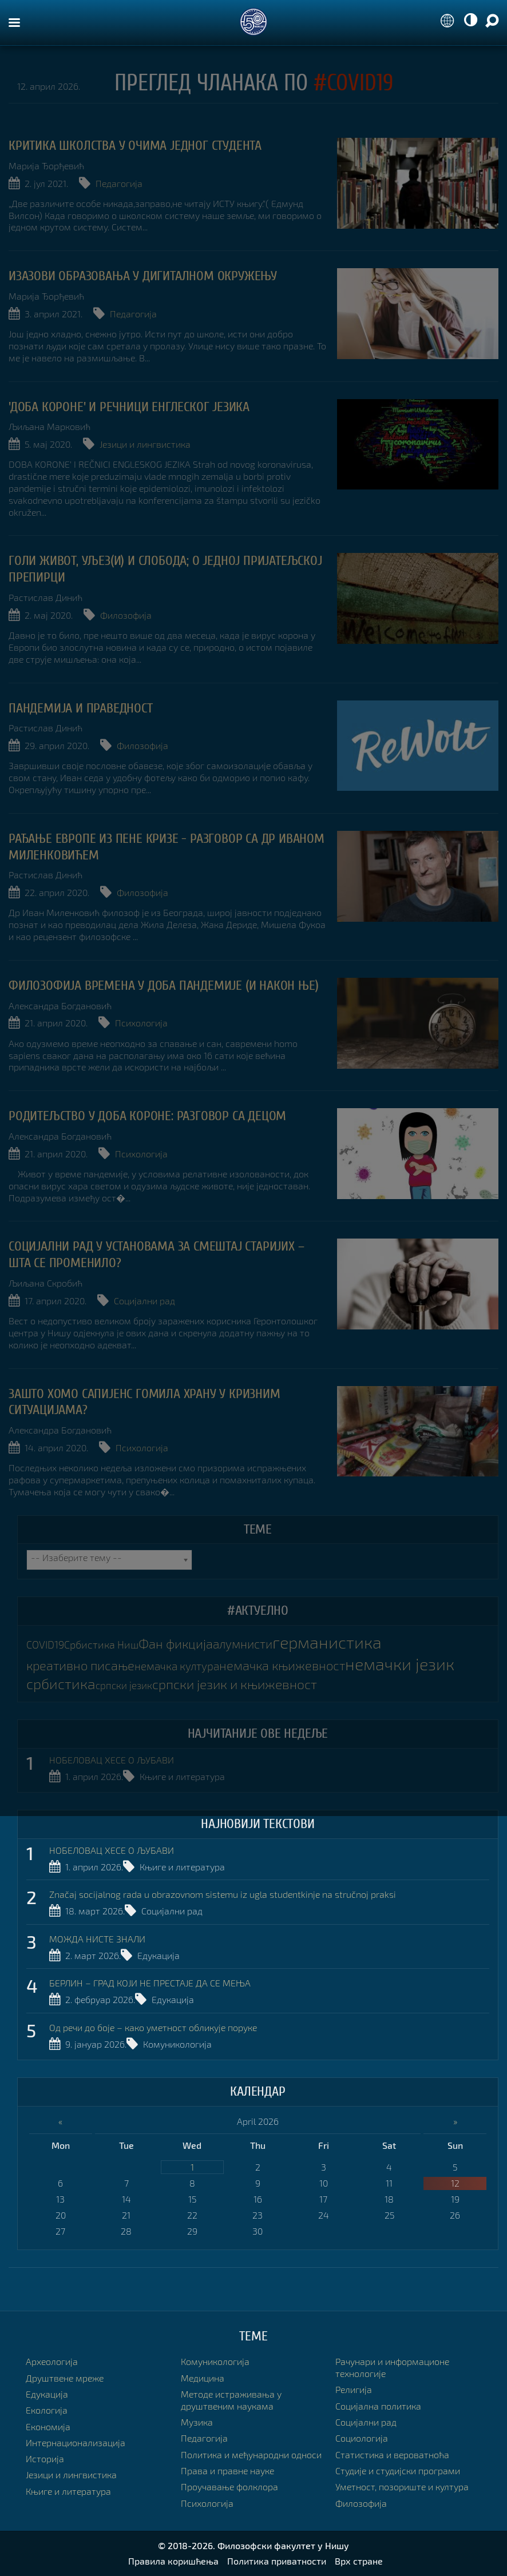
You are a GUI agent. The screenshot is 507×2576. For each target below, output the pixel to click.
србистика (61, 1683)
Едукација (158, 1955)
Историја (45, 2458)
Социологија (361, 2437)
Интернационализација (75, 2442)
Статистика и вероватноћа (392, 2454)
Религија (353, 2389)
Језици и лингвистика (145, 444)
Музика (197, 2421)
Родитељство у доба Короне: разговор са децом (147, 1116)
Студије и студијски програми (397, 2470)
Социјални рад (144, 1300)
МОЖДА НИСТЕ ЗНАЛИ (97, 1938)
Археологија (52, 2361)
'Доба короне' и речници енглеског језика (129, 407)
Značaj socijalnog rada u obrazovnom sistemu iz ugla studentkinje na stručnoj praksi (222, 1894)
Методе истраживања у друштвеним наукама (231, 2399)
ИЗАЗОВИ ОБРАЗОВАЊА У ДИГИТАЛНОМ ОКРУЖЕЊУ (143, 276)
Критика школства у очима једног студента (135, 145)
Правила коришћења (173, 2560)
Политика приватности (276, 2560)
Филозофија (126, 615)
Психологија (141, 1022)
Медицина (202, 2377)
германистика (327, 1642)
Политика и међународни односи (251, 2454)
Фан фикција (175, 1643)
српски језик (124, 1685)
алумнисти (242, 1644)
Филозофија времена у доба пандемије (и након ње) (163, 985)
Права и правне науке (227, 2470)
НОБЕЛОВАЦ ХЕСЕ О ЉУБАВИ (111, 1759)
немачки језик (399, 1664)
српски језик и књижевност (234, 1684)
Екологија (47, 2409)
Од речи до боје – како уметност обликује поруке (153, 2027)
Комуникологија (177, 2043)
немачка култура (176, 1666)
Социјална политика (378, 2405)
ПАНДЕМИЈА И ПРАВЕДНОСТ (81, 708)
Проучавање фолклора (229, 2486)
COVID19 (45, 1645)
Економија (48, 2426)
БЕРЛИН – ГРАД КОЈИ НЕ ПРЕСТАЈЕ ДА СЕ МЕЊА (150, 1982)
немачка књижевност (282, 1665)
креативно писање (80, 1665)
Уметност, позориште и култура (402, 2486)
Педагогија (119, 183)
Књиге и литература (182, 1776)
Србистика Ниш (101, 1645)
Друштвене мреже (65, 2377)
